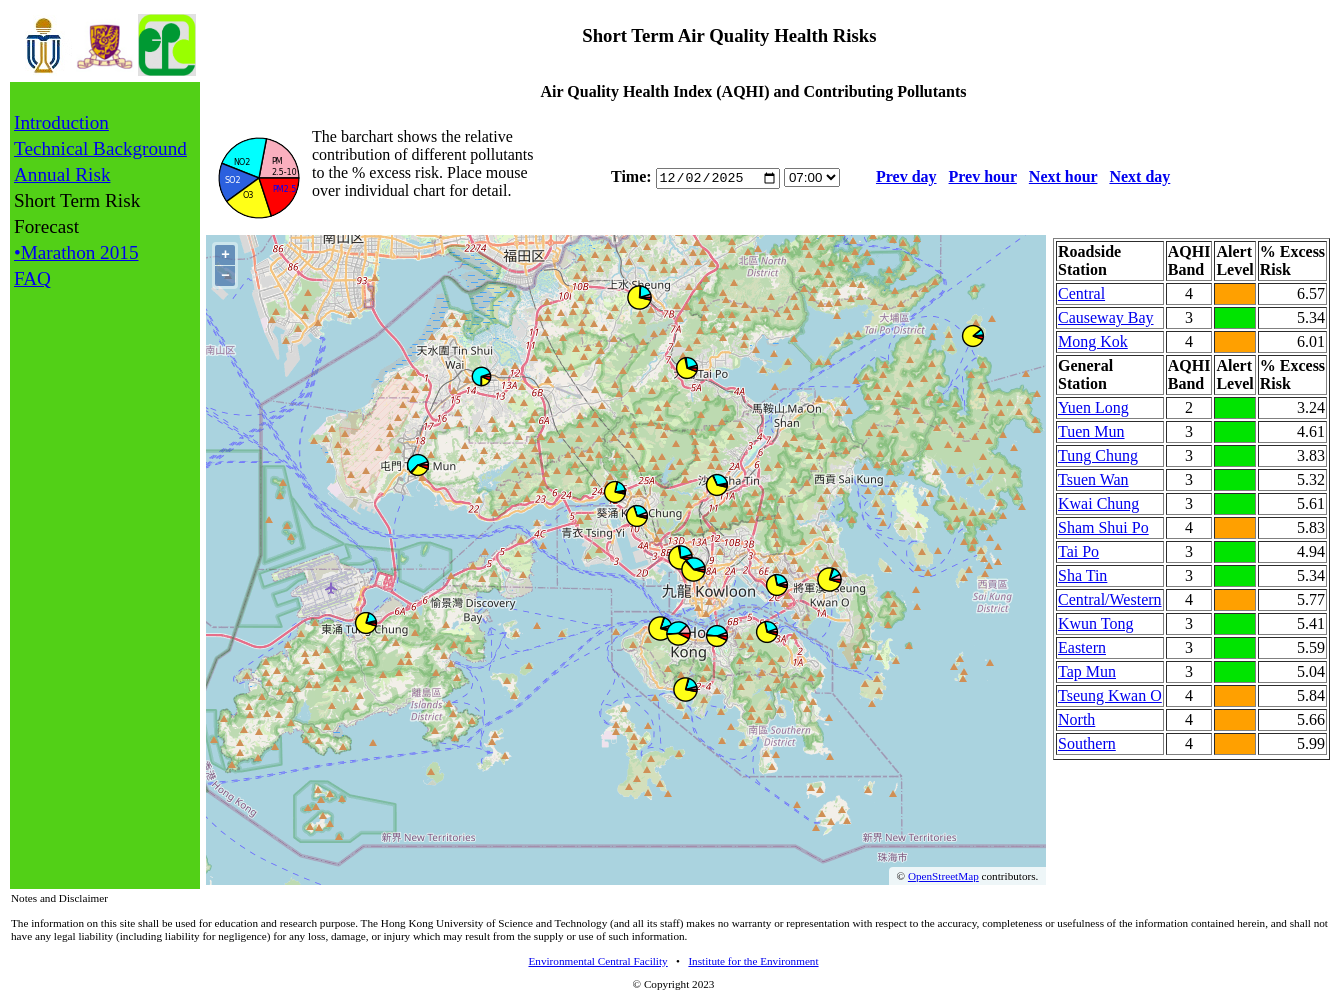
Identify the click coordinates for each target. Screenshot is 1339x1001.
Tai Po (1078, 551)
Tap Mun (1087, 671)
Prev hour (983, 177)
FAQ (32, 278)
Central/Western (1110, 599)
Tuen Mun (1091, 431)
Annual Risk (62, 174)
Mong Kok (1093, 341)
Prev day (906, 177)
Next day (1139, 177)
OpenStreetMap (943, 876)
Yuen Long (1093, 407)
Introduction (61, 122)
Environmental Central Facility (597, 961)
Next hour (1063, 177)
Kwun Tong (1095, 623)
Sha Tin (1082, 575)
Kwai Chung (1098, 503)
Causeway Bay (1106, 317)
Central (1081, 293)
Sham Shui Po (1103, 527)
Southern (1087, 743)
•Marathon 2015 (76, 252)
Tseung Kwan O (1110, 695)
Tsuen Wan (1093, 479)
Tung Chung (1098, 455)
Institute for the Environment (753, 961)
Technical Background (100, 148)
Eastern (1082, 647)
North (1076, 719)
